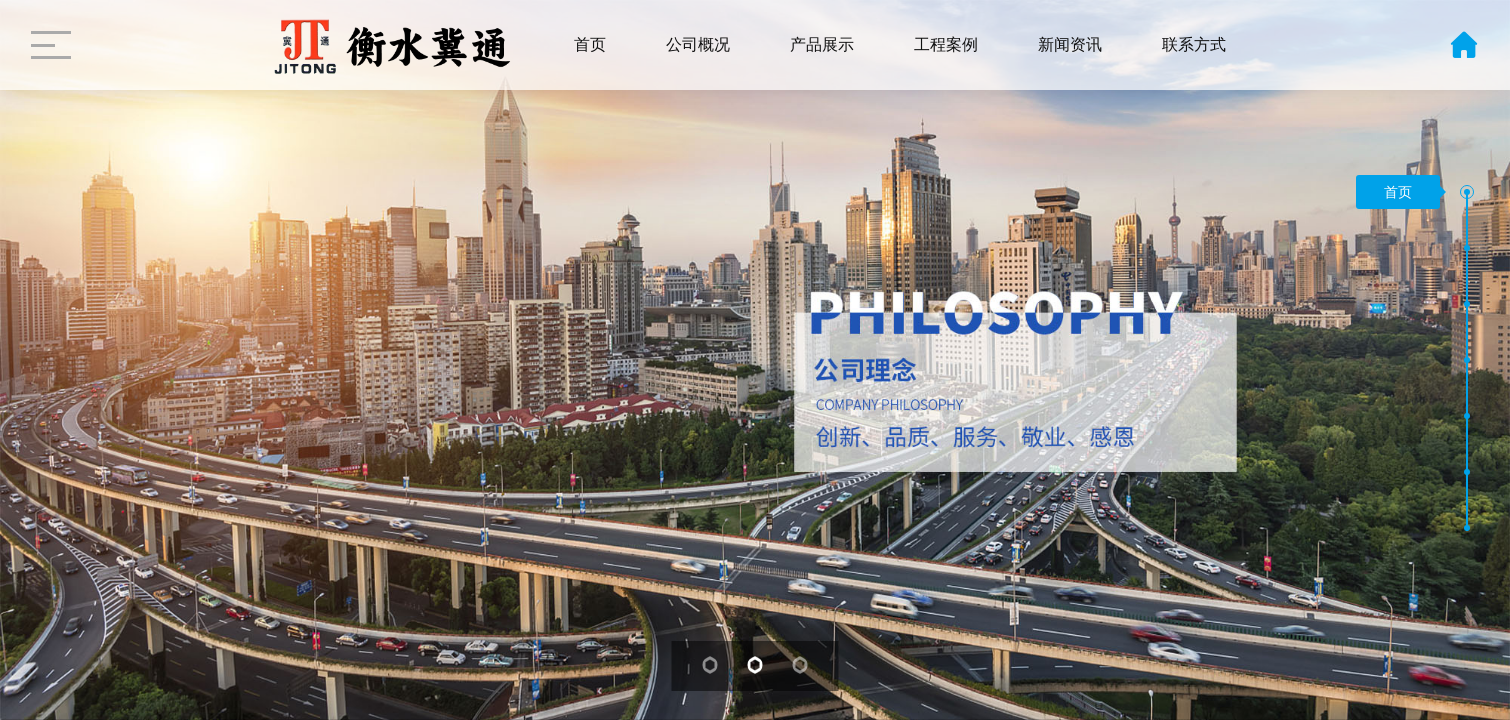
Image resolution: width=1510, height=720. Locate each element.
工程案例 (946, 44)
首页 (590, 44)
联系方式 (1194, 44)
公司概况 (698, 44)
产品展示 (822, 44)
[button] (1467, 192)
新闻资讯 (1070, 44)
